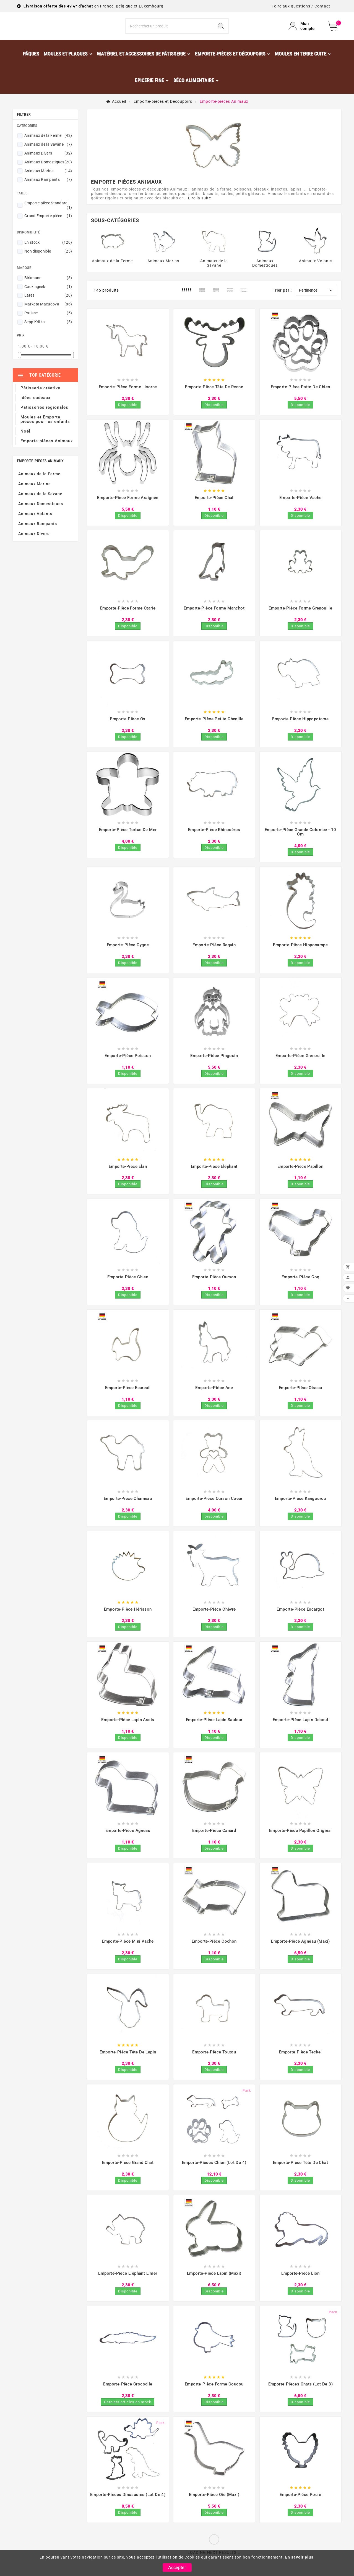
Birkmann (48, 293)
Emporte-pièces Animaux (40, 476)
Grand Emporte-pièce (48, 231)
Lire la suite (199, 213)
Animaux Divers (48, 168)
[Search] (221, 34)
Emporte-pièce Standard (48, 220)
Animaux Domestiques (48, 177)
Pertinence (316, 305)
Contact (322, 6)
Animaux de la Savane (48, 160)
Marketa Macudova (48, 319)
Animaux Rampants (48, 195)
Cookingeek (48, 302)
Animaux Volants (35, 529)
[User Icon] (304, 34)
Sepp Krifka (48, 337)
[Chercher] (170, 34)
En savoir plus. (300, 2557)
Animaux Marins (48, 186)
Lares (48, 310)
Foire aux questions (291, 6)
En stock (48, 258)
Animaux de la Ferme (48, 151)
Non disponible (48, 266)
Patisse (48, 328)
